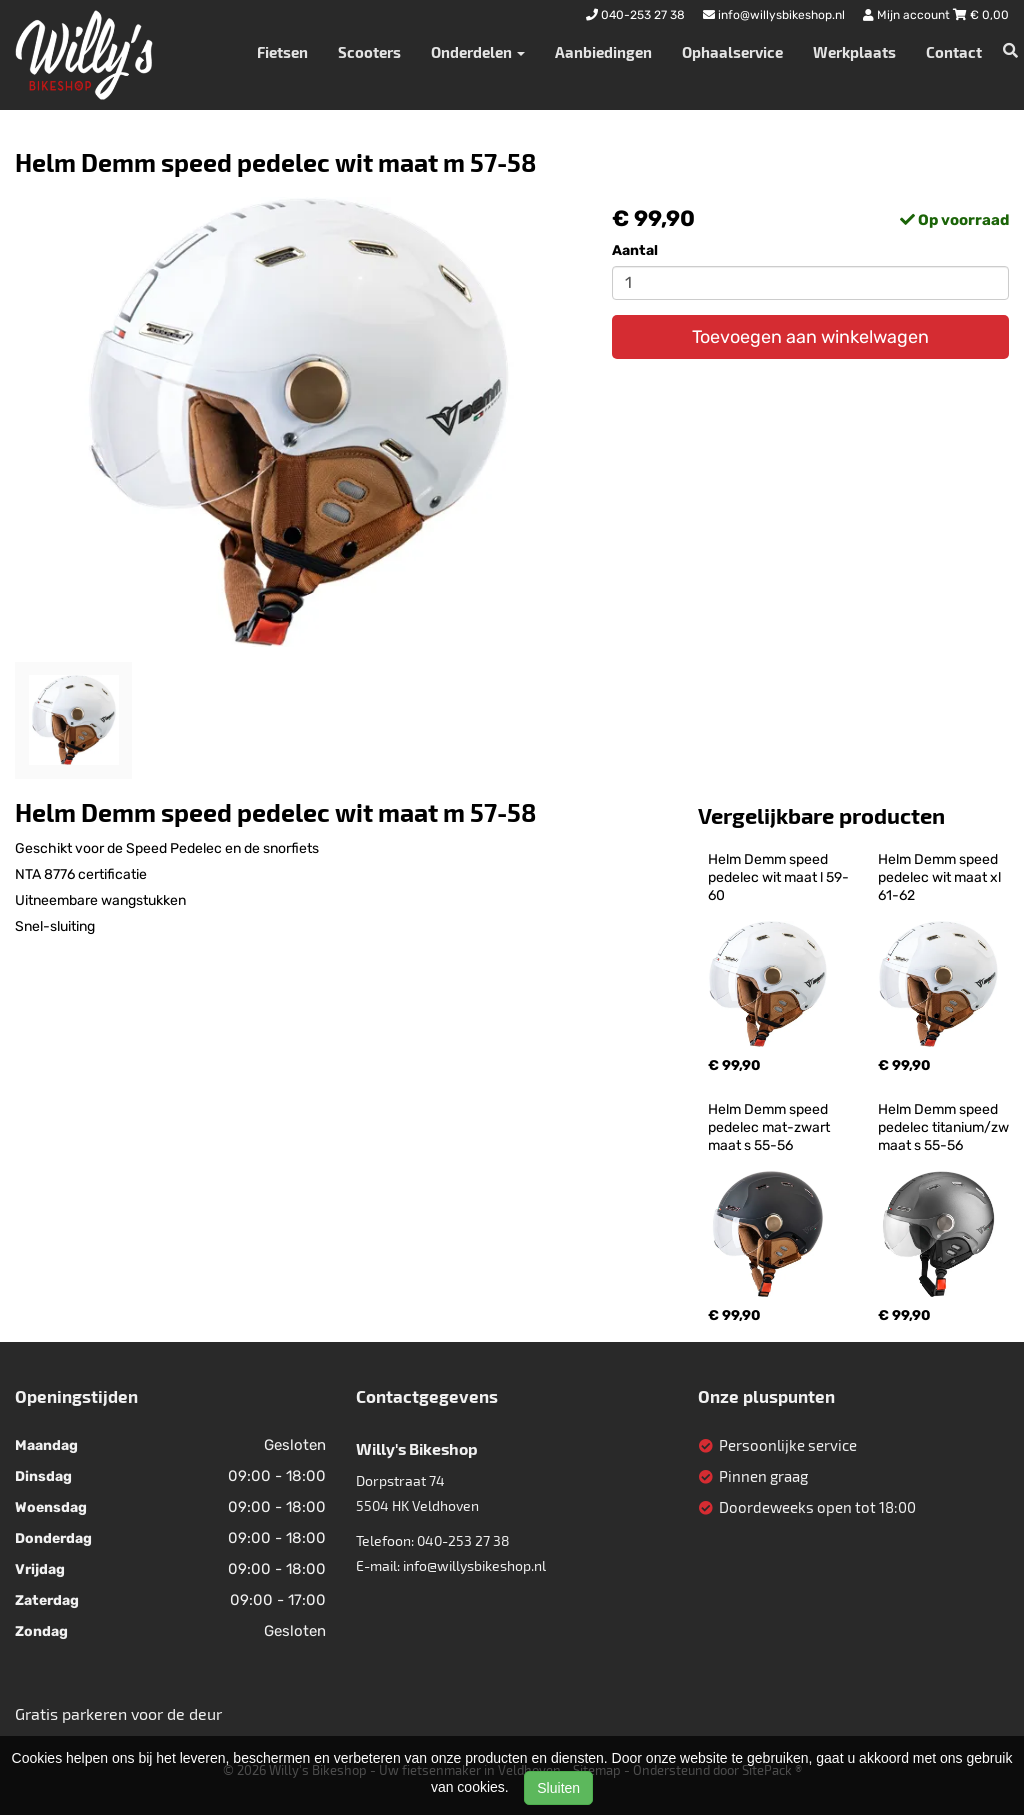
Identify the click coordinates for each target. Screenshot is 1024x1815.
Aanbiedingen (603, 52)
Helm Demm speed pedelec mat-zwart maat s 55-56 (770, 1127)
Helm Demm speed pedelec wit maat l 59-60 (778, 877)
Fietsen (282, 52)
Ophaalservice (732, 52)
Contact (954, 52)
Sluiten (558, 1788)
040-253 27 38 (463, 1540)
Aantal (635, 250)
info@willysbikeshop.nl (474, 1565)
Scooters (369, 52)
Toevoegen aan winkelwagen (810, 337)
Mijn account (908, 15)
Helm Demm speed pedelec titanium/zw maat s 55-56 (945, 1127)
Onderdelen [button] (478, 52)
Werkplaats (854, 52)
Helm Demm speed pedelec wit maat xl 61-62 (941, 877)
